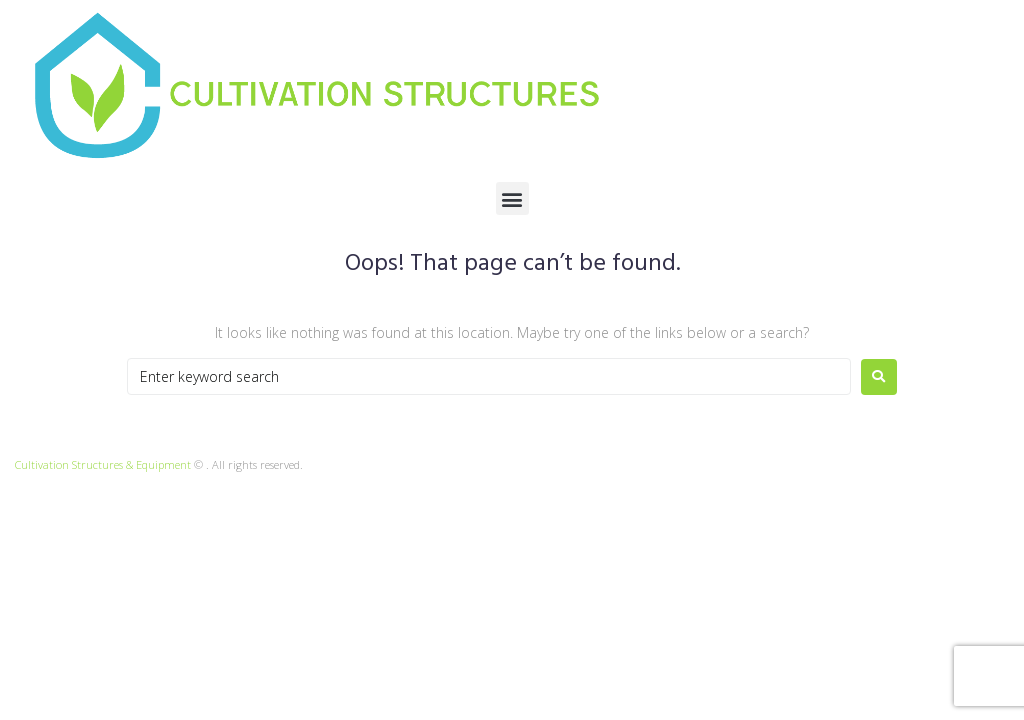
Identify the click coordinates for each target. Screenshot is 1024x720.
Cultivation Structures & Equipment (103, 464)
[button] (512, 198)
